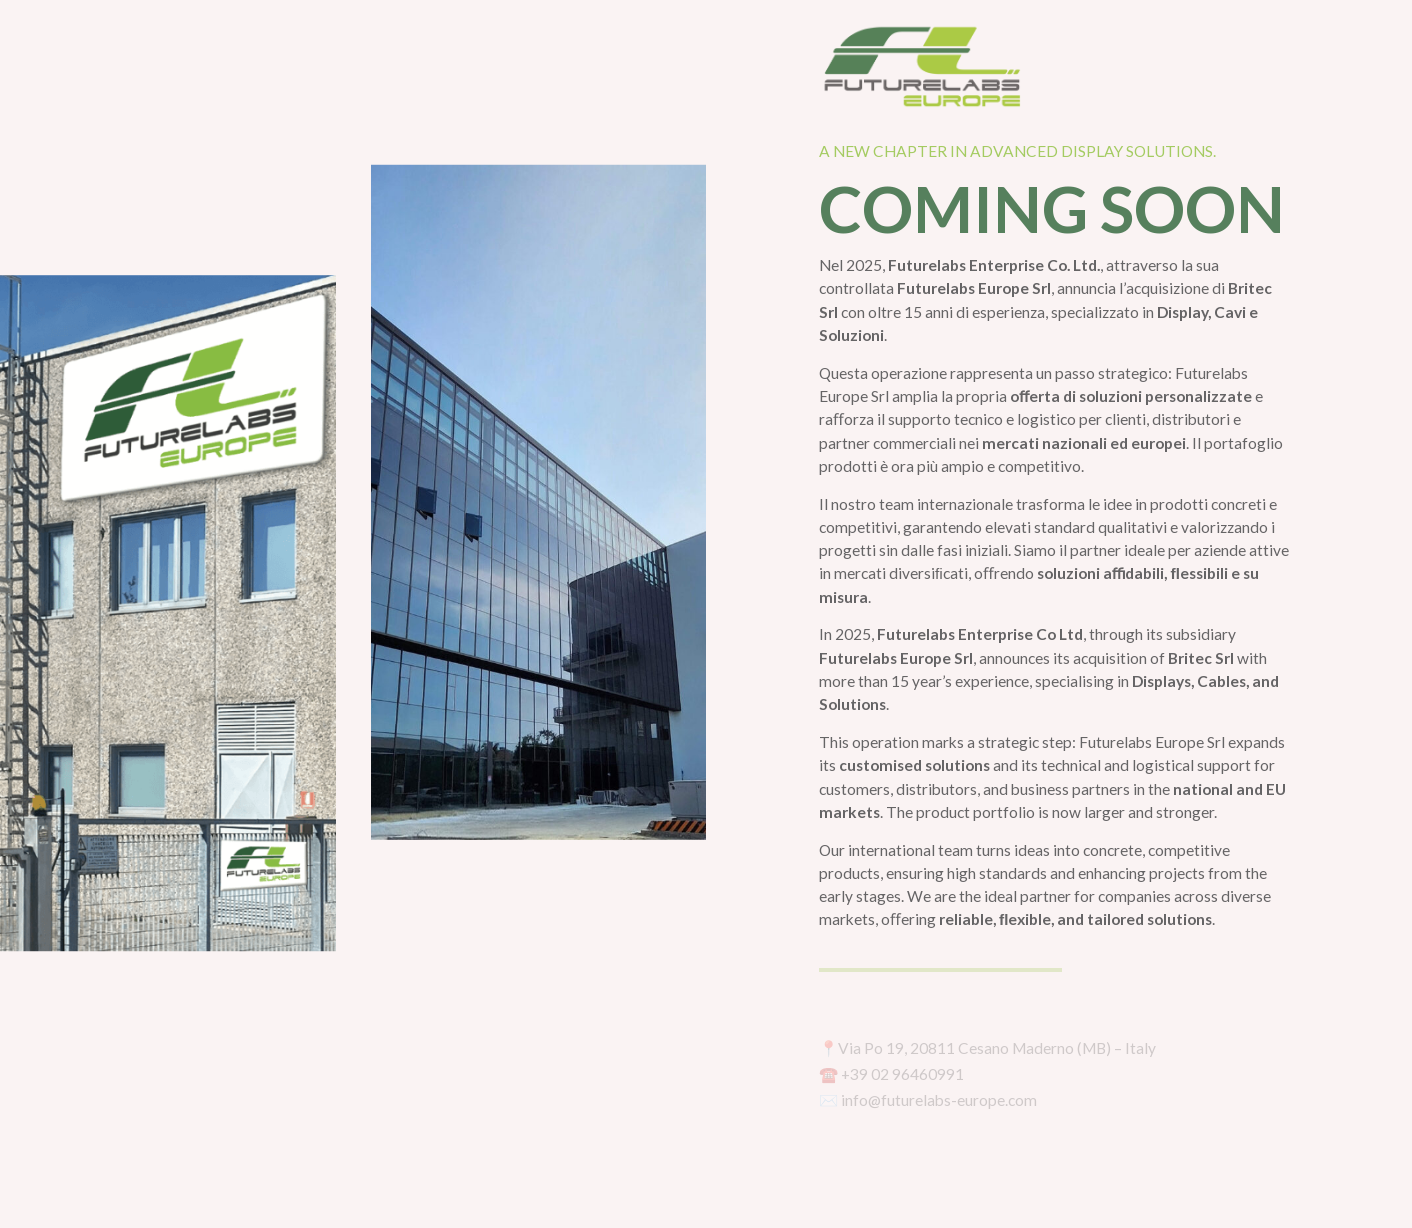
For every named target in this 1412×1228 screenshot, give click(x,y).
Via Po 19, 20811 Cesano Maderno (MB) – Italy (997, 1048)
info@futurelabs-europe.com (939, 1100)
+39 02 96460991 (902, 1074)
